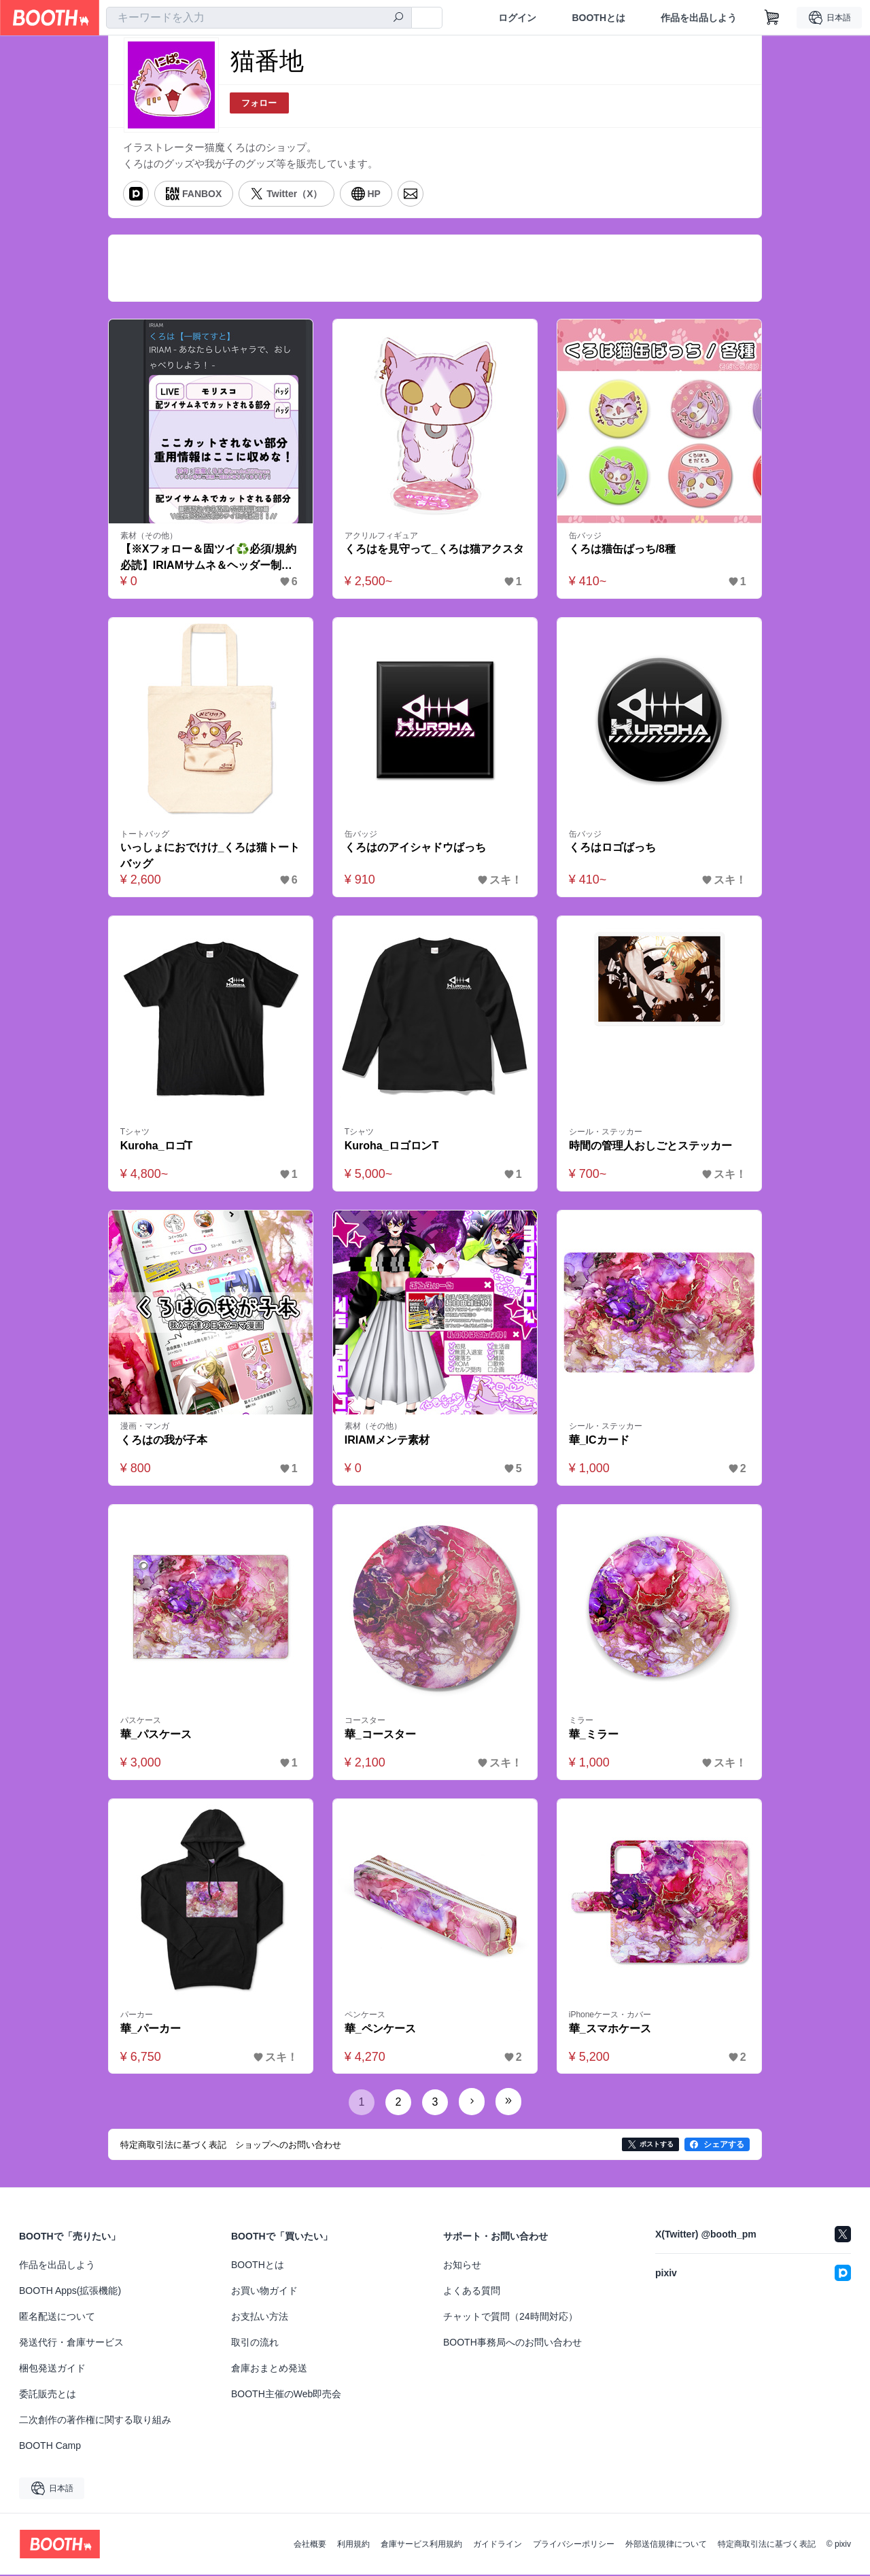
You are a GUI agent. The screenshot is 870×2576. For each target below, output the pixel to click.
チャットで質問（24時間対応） (510, 2317)
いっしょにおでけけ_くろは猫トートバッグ (210, 857)
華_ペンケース (380, 2030)
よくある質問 (471, 2291)
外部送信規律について (666, 2545)
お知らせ (462, 2266)
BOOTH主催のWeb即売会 (286, 2395)
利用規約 (353, 2545)
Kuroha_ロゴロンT (392, 1147)
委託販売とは (47, 2395)
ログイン (517, 17)
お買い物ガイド (264, 2291)
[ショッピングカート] (772, 17)
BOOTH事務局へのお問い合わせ (512, 2343)
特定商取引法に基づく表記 (767, 2545)
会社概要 (310, 2545)
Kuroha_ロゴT (156, 1147)
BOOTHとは (598, 17)
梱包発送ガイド (52, 2369)
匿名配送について (57, 2317)
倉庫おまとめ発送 (269, 2369)
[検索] (398, 18)
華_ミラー (594, 1735)
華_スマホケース (610, 2030)
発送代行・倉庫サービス (71, 2343)
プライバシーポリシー (573, 2545)
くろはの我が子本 (163, 1441)
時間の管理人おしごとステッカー (650, 1147)
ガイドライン (497, 2545)
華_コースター (380, 1735)
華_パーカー (150, 2030)
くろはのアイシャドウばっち (415, 848)
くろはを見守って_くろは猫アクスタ (435, 549)
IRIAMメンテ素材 (387, 1441)
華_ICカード (599, 1441)
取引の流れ (255, 2343)
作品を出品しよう (699, 17)
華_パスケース (156, 1735)
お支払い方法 (259, 2317)
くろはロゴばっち (612, 848)
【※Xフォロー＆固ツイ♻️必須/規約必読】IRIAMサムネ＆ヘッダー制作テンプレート (208, 559)
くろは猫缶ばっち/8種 (622, 549)
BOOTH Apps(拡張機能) (70, 2291)
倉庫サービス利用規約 (421, 2545)
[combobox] (259, 18)
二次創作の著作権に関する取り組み (95, 2421)
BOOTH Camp (50, 2446)
